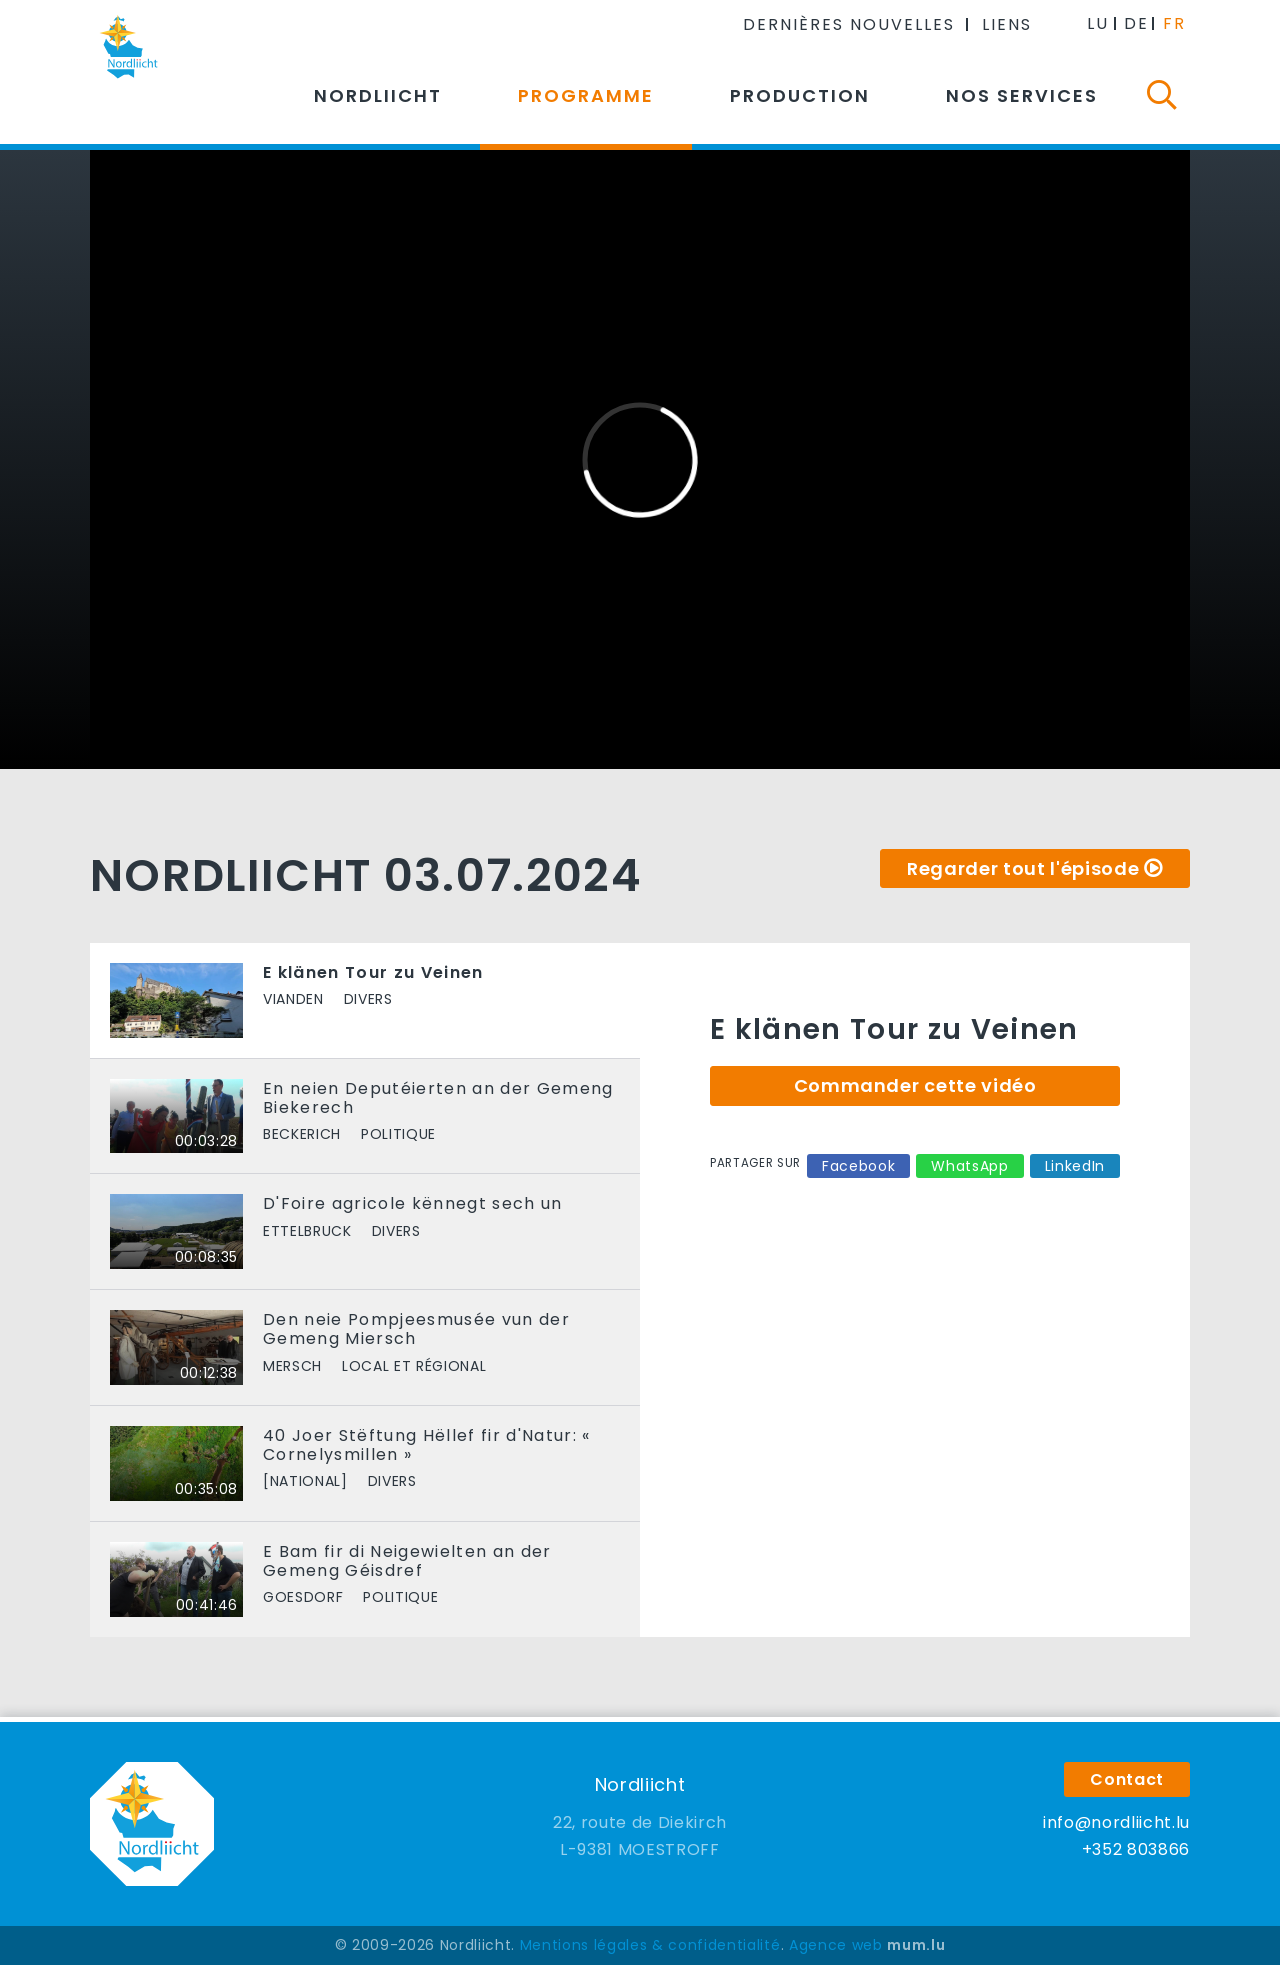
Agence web (836, 1945)
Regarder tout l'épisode (1023, 868)
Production (800, 95)
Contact (1127, 1779)
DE (1136, 23)
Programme (586, 95)
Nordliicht (378, 95)
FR (1174, 23)
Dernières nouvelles (849, 24)
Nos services (1022, 95)
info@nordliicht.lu (1116, 1822)
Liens (1007, 24)
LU (1098, 23)
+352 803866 (1136, 1849)
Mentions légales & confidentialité (650, 1945)
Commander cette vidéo (915, 1085)
